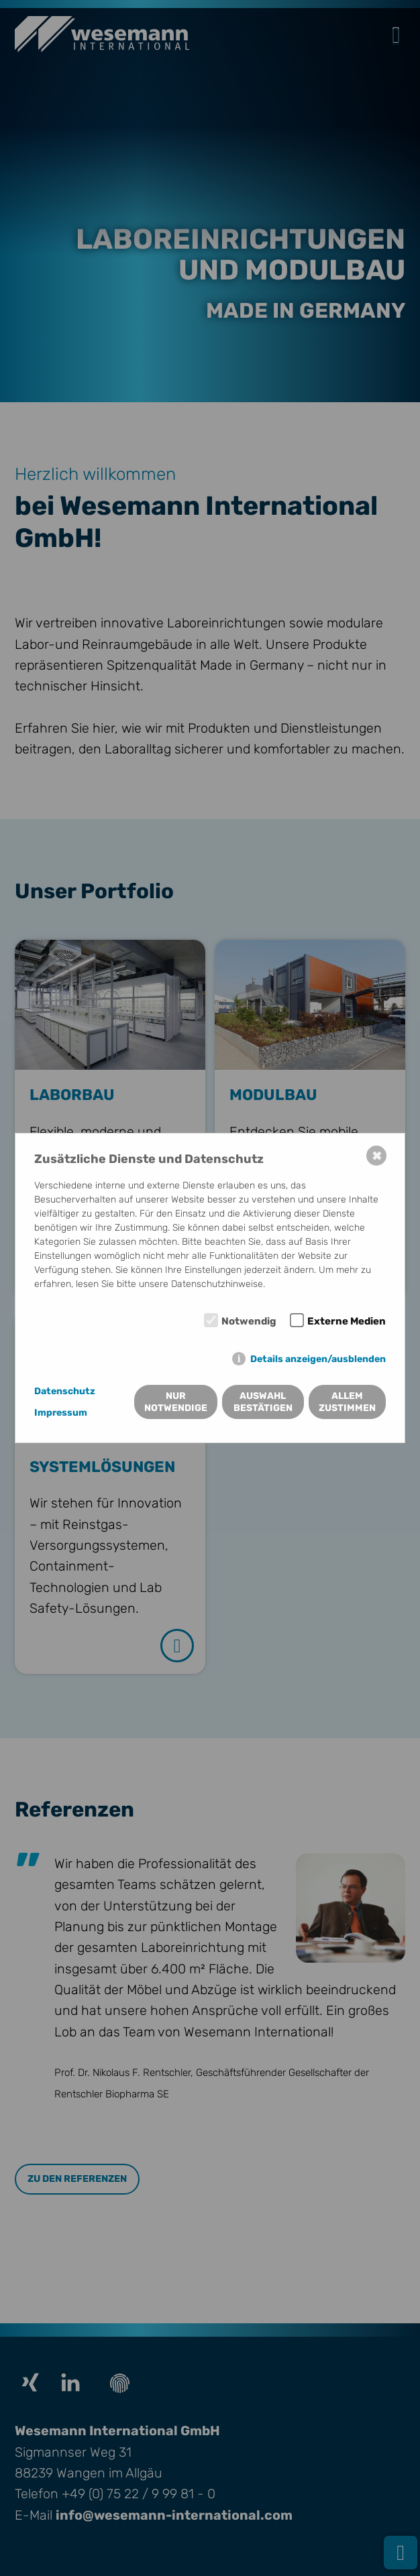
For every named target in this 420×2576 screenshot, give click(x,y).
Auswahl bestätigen (263, 1402)
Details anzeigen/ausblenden (318, 1359)
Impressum (60, 1412)
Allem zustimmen (347, 1402)
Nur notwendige (175, 1402)
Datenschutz (64, 1391)
